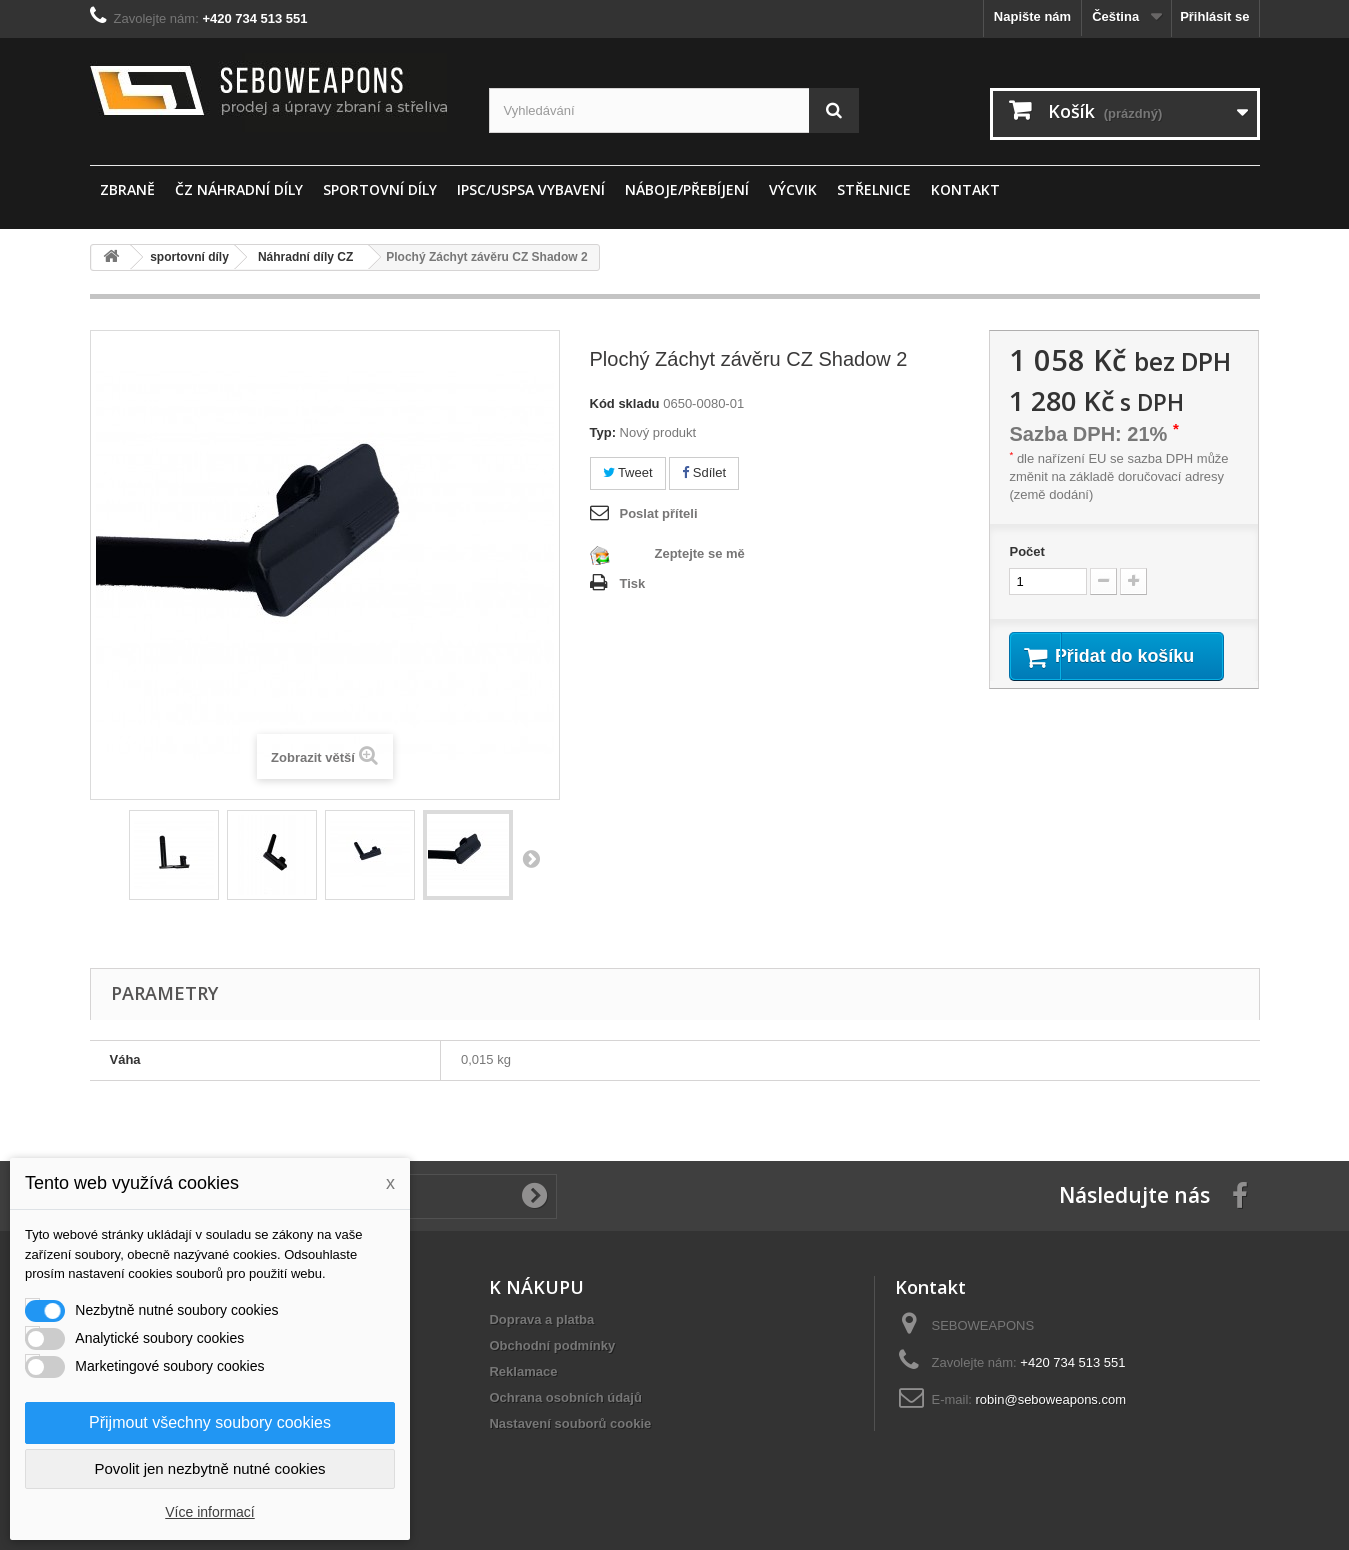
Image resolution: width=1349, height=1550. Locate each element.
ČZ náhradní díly (239, 189)
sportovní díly (380, 189)
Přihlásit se (1214, 16)
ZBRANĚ (127, 189)
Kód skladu (625, 403)
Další (531, 858)
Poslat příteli (659, 513)
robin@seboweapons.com (1051, 1399)
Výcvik (793, 189)
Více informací (209, 1512)
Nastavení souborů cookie (570, 1423)
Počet (1026, 551)
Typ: (603, 432)
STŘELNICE (874, 189)
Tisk (633, 583)
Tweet (628, 472)
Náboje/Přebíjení (687, 189)
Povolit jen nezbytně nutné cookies (210, 1468)
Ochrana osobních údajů (565, 1397)
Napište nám (1032, 16)
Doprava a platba (541, 1319)
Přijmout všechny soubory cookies (210, 1422)
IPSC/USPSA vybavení (531, 189)
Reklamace (523, 1371)
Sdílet (704, 472)
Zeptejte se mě (700, 553)
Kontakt (965, 189)
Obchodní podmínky (552, 1345)
